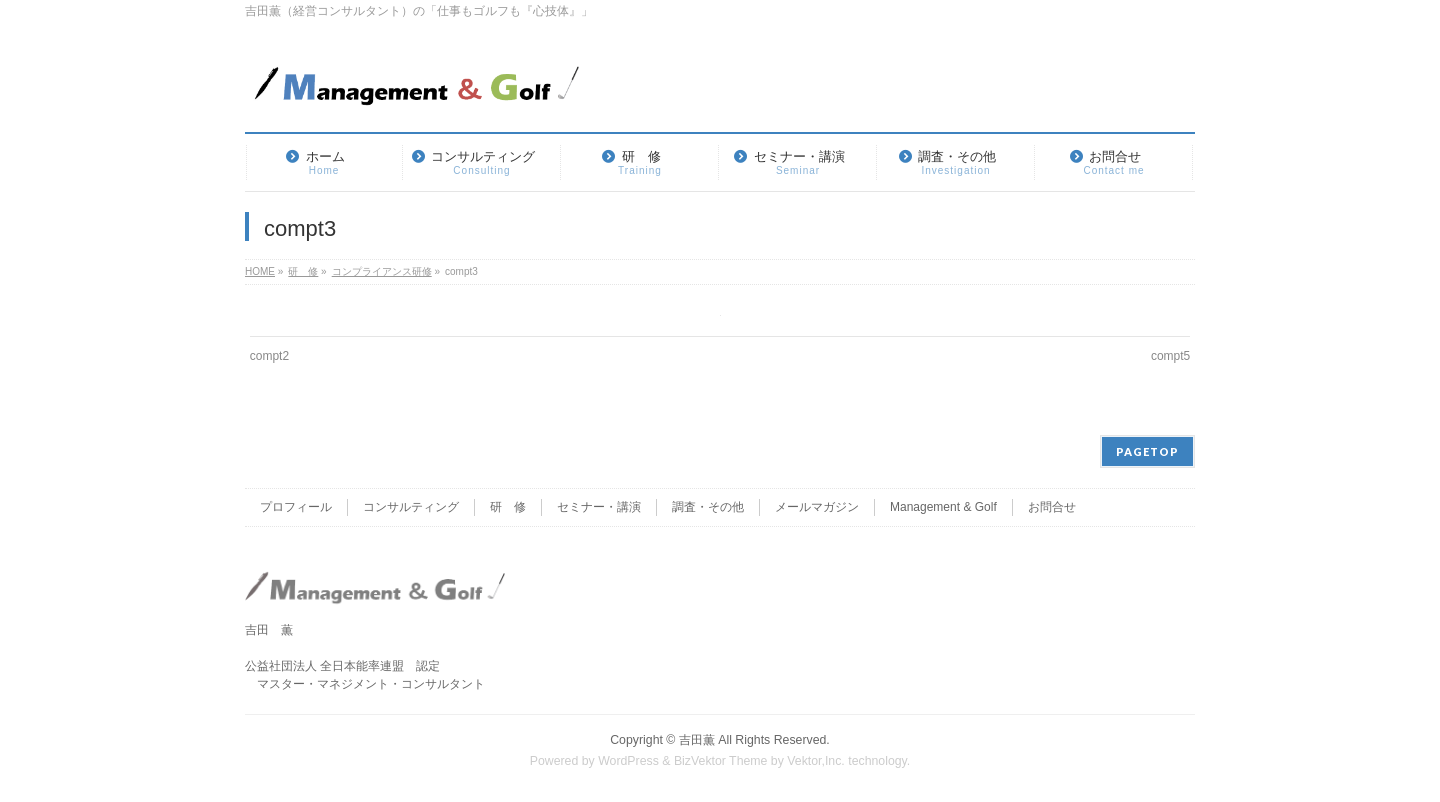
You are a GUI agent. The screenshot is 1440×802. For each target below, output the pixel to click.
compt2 (269, 356)
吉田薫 (697, 740)
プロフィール (296, 507)
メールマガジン (817, 507)
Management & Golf (943, 507)
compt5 (1170, 356)
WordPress (628, 761)
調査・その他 (708, 507)
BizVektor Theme (721, 761)
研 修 (508, 507)
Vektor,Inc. (816, 761)
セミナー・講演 (599, 507)
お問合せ (1052, 507)
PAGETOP (1147, 451)
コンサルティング (411, 507)
